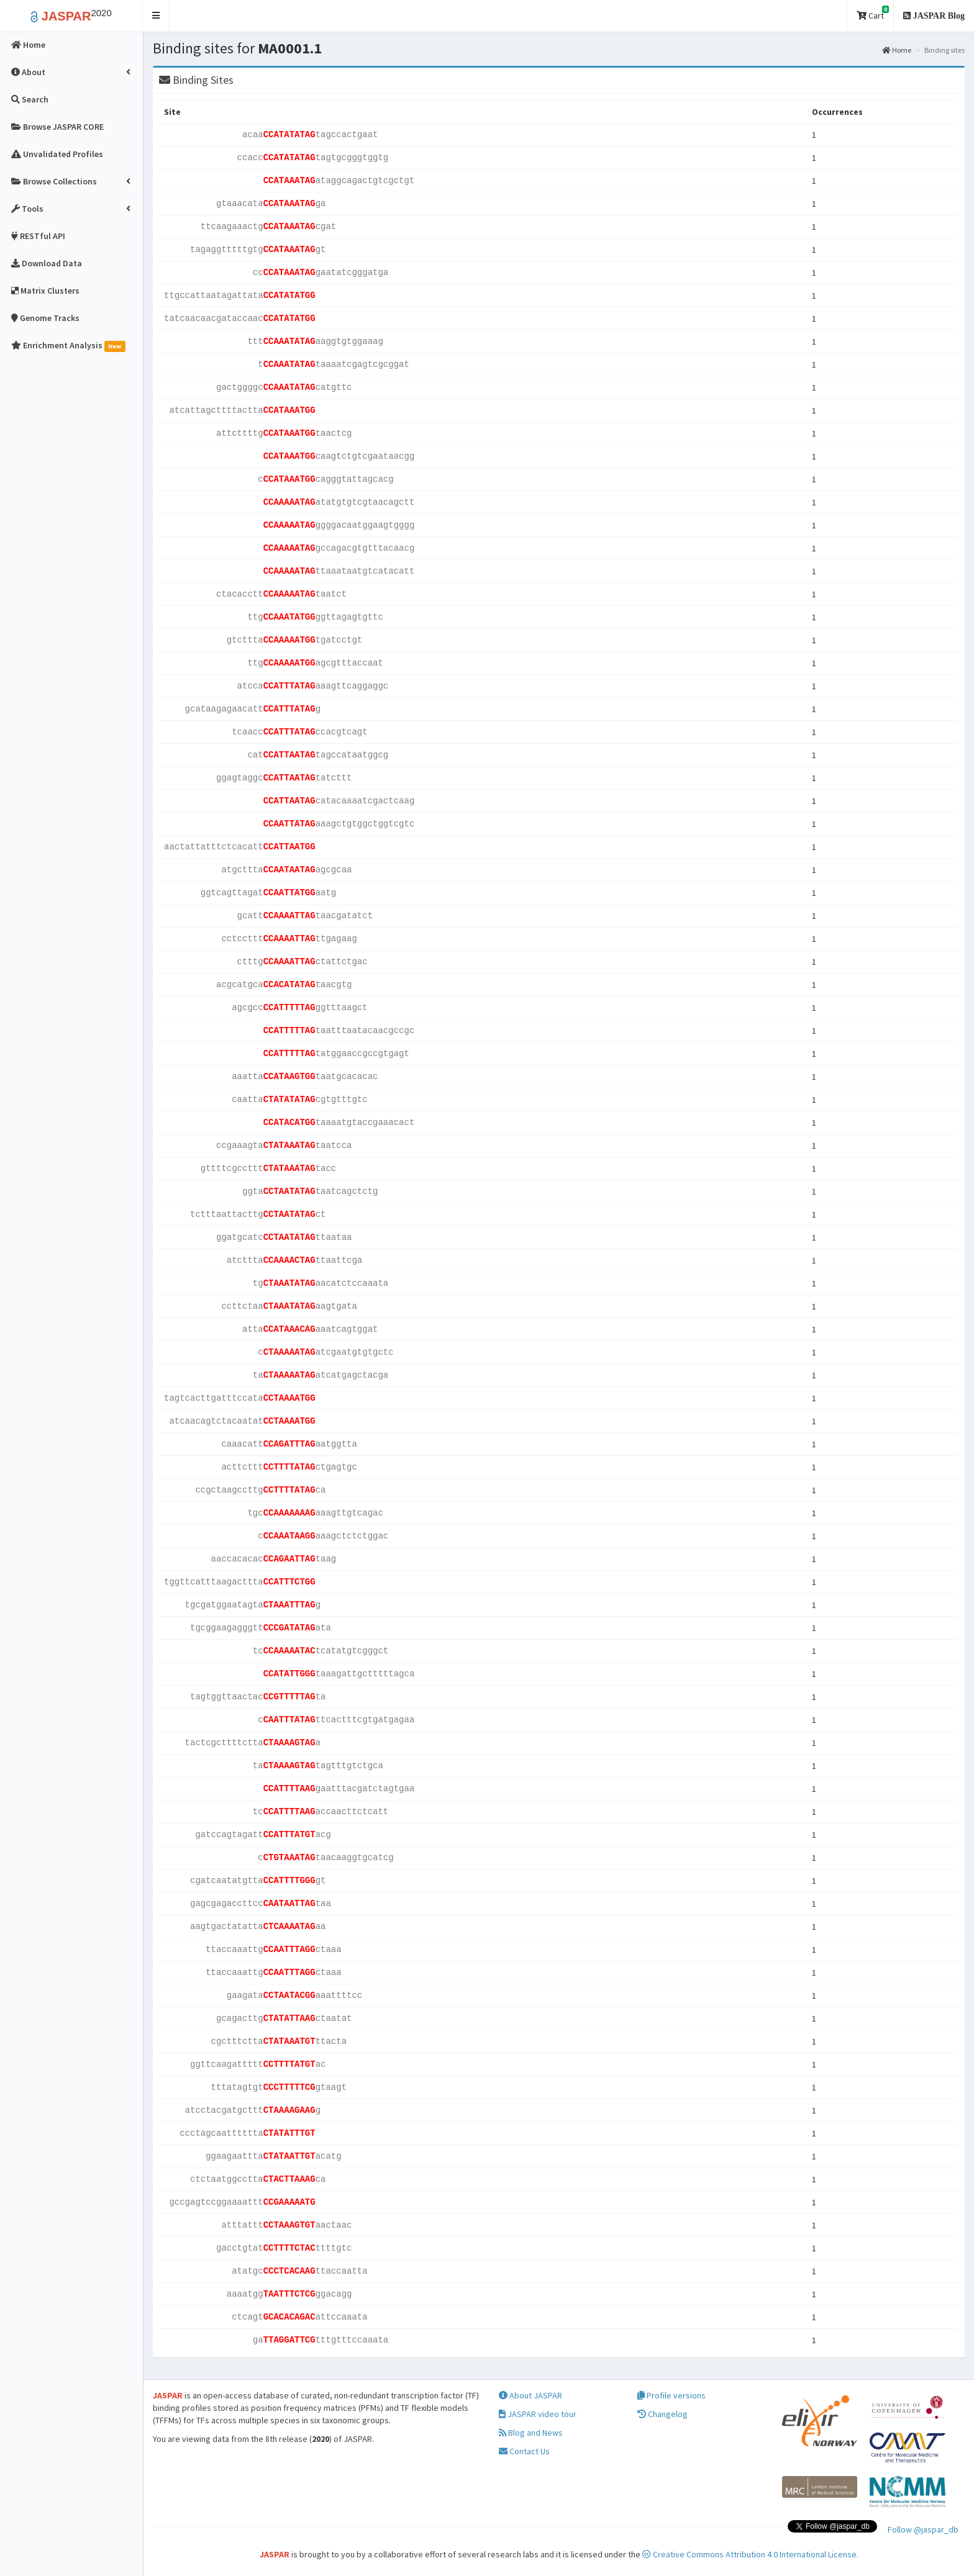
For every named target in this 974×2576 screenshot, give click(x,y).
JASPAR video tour (537, 2414)
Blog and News (531, 2432)
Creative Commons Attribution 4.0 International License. (750, 2554)
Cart (873, 13)
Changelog (662, 2414)
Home (896, 50)
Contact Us (524, 2451)
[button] (156, 16)
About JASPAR (530, 2395)
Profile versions (671, 2395)
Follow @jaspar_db (923, 2529)
